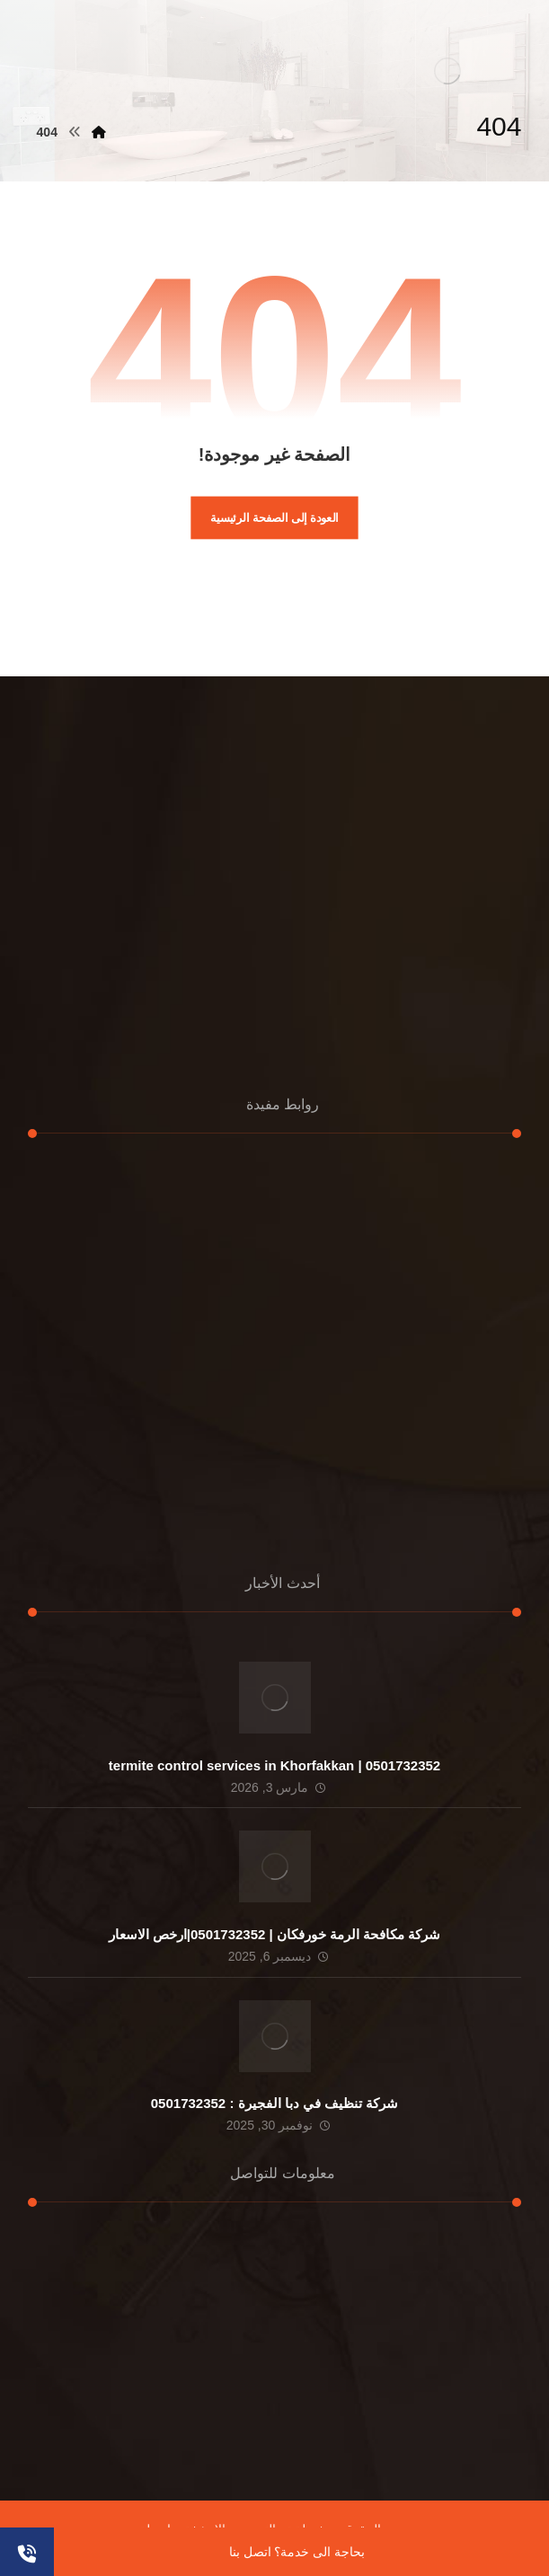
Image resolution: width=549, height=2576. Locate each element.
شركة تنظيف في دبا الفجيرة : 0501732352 (274, 2103)
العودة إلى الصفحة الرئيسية (274, 517)
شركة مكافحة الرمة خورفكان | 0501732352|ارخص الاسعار (275, 1934)
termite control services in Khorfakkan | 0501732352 (274, 1765)
